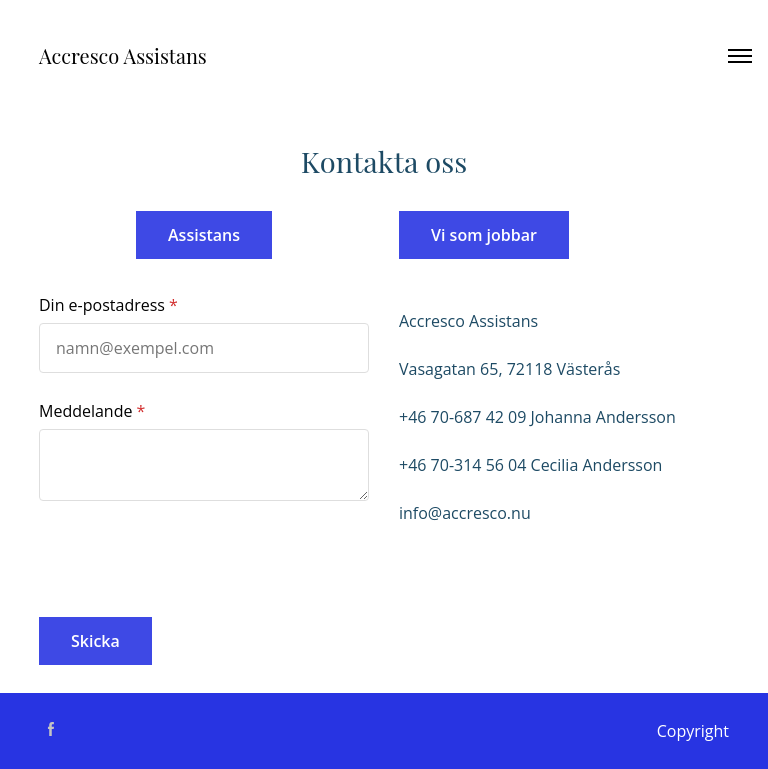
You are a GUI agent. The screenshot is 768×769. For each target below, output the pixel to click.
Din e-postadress (102, 305)
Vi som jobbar (484, 235)
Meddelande (85, 411)
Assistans (204, 235)
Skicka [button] (95, 641)
